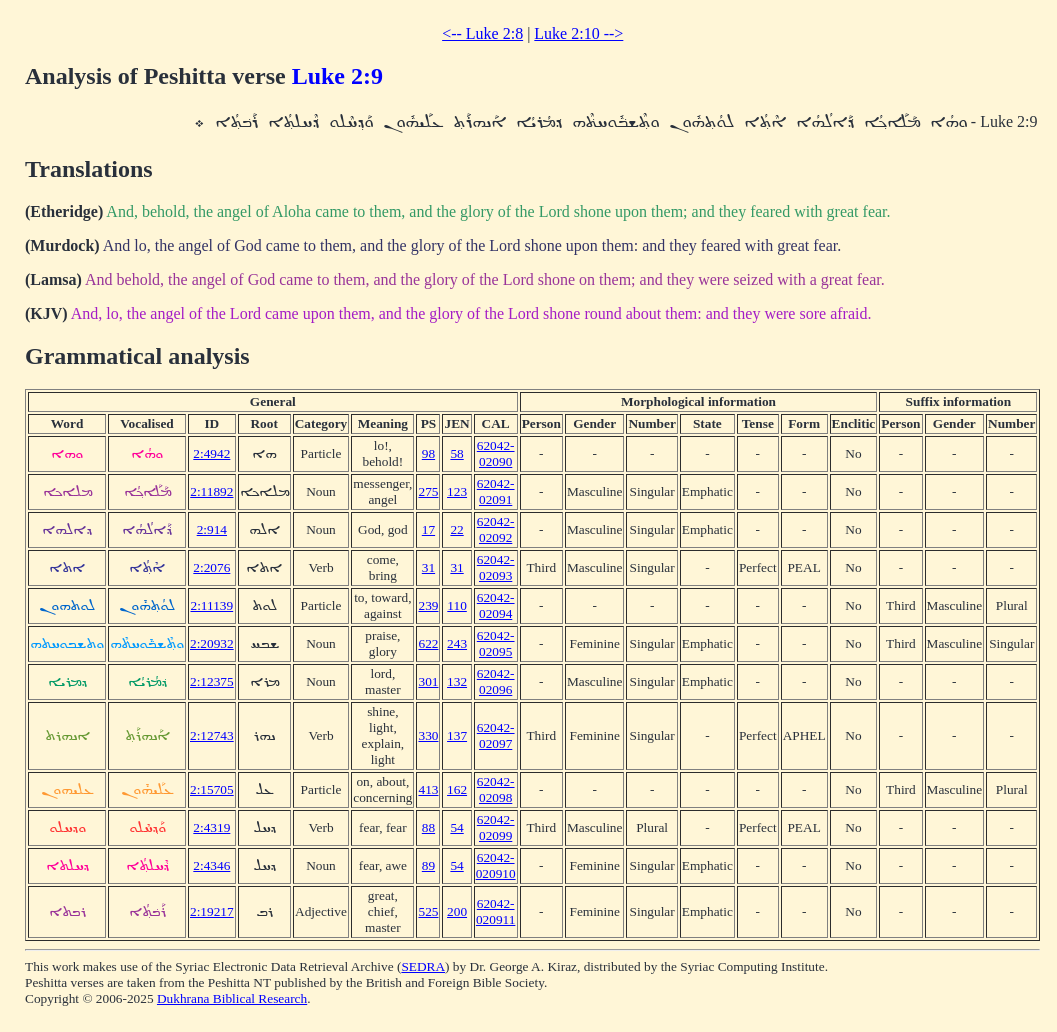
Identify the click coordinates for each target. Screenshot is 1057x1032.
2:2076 (211, 567)
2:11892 (211, 491)
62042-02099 (496, 827)
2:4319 (211, 827)
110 (457, 605)
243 (457, 643)
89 (428, 865)
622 (428, 643)
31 (428, 567)
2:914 (212, 529)
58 (456, 453)
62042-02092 (496, 529)
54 (456, 827)
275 (428, 491)
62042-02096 (496, 681)
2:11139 (211, 605)
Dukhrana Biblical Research (232, 998)
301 (428, 681)
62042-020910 (496, 865)
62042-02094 (496, 605)
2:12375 (212, 681)
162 (457, 789)
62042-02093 (496, 567)
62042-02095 (496, 643)
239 (428, 605)
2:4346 (211, 865)
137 (457, 735)
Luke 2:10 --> (578, 33)
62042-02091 (496, 491)
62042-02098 (496, 789)
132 (457, 681)
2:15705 (212, 789)
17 (428, 529)
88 (428, 827)
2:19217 (212, 911)
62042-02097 (496, 735)
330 (428, 735)
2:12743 (212, 735)
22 (456, 529)
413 (428, 789)
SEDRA (423, 966)
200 (457, 911)
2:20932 (212, 643)
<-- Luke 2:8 (482, 33)
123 (457, 491)
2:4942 (211, 453)
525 (428, 911)
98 (428, 453)
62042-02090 (496, 453)
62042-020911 (496, 911)
